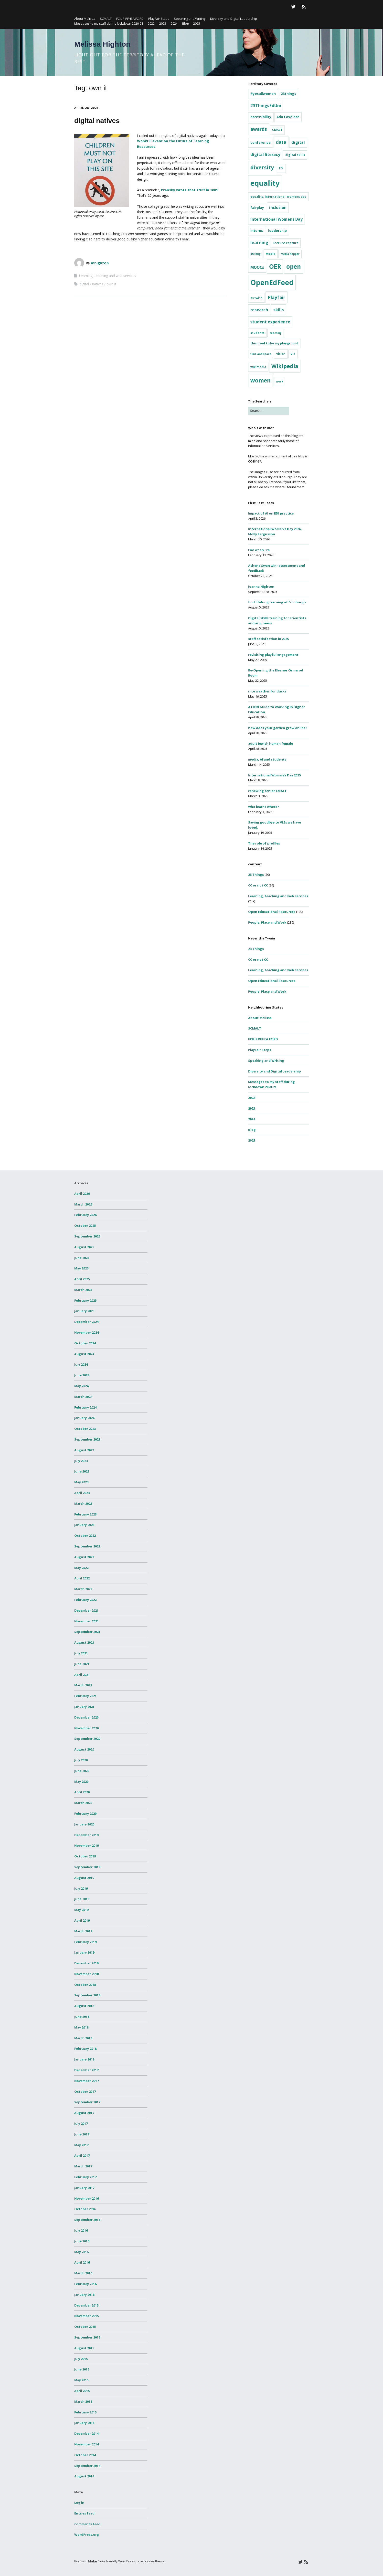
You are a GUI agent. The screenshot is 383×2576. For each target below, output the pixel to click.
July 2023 (81, 1461)
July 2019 (81, 1888)
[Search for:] (268, 411)
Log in (79, 2502)
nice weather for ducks (267, 691)
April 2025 (82, 1279)
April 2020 (82, 1792)
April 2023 (82, 1493)
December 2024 (86, 1321)
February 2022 (85, 1599)
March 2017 (83, 2166)
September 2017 (87, 2102)
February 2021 (85, 1696)
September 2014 (87, 2465)
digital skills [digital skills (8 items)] (295, 155)
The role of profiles (264, 843)
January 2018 (84, 2059)
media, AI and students (267, 759)
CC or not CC (258, 885)
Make (92, 2561)
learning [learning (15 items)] (259, 242)
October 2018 (85, 1984)
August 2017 (84, 2113)
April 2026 (82, 1193)
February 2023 (85, 1514)
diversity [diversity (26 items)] (262, 167)
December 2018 (86, 1963)
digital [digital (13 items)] (298, 142)
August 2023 (84, 1450)
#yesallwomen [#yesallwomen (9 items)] (263, 94)
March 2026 (83, 1204)
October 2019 (85, 1856)
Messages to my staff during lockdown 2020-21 (108, 23)
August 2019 (84, 1877)
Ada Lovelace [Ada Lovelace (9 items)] (288, 117)
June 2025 (81, 1258)
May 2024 (81, 1386)
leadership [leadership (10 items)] (277, 230)
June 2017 (81, 2134)
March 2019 (83, 1931)
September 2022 (87, 1546)
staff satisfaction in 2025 (268, 639)
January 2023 (84, 1525)
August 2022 (84, 1557)
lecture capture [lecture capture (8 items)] (285, 243)
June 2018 (81, 2016)
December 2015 (86, 2305)
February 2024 (85, 1407)
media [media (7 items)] (271, 254)
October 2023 (85, 1428)
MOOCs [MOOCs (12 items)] (257, 267)
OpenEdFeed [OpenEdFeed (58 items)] (271, 282)
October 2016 (85, 2209)
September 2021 (87, 1631)
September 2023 (87, 1439)
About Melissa (84, 18)
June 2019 (81, 1899)
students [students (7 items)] (257, 333)
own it (111, 284)
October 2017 (85, 2091)
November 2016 (86, 2198)
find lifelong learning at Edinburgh (277, 602)
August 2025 (84, 1247)
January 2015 (84, 2423)
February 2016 (85, 2284)
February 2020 (85, 1813)
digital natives (97, 120)
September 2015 (87, 2337)
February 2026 (85, 1215)
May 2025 (81, 1268)
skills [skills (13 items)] (278, 309)
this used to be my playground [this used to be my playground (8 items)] (274, 343)
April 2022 (82, 1578)
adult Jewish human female (270, 743)
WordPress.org (86, 2534)
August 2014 (84, 2476)
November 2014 (86, 2444)
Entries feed (84, 2513)
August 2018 (84, 2006)
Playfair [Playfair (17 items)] (276, 297)
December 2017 (86, 2070)
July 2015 (81, 2359)
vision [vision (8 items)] (281, 354)
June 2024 (81, 1375)
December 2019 (86, 1835)
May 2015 (81, 2380)
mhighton (100, 262)
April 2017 (82, 2155)
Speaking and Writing (189, 18)
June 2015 (81, 2369)
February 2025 (85, 1300)
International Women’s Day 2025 (274, 775)
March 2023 (83, 1503)
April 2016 (82, 2262)
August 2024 (84, 1354)
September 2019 (87, 1867)
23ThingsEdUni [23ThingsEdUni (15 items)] (265, 105)
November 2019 (86, 1845)
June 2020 (81, 1771)
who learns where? (263, 806)
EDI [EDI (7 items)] (281, 168)
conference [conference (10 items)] (260, 142)
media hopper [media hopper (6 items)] (290, 254)
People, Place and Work (267, 922)
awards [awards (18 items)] (258, 129)
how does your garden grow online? (277, 728)
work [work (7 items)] (279, 381)
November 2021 (86, 1621)
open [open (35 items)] (293, 266)
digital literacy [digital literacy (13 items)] (265, 154)
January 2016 (84, 2294)
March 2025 (83, 1290)
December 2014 (86, 2433)
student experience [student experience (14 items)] (270, 322)
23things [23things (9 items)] (288, 94)
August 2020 (84, 1749)
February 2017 (85, 2177)
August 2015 (84, 2348)
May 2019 (81, 1909)
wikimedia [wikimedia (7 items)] (258, 367)
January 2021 (84, 1706)
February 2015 (85, 2412)
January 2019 (84, 1952)
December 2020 (86, 1717)
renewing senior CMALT (267, 791)
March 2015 (83, 2401)
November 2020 (86, 1728)
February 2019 (85, 1942)
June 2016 (81, 2241)
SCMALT (106, 18)
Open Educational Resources (271, 911)
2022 (151, 23)
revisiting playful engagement (273, 654)
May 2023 (81, 1482)
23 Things (256, 874)
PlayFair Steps (158, 18)
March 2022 (83, 1589)
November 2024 (86, 1332)
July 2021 (81, 1653)
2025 (196, 23)
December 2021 (86, 1610)
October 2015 (85, 2326)
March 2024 (83, 1396)
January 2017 (84, 2187)
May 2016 (81, 2252)
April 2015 (82, 2391)
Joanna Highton (261, 586)
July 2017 (81, 2123)
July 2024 (81, 1364)
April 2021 (82, 1674)
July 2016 (81, 2230)
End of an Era (259, 550)
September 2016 (87, 2219)
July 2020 (81, 1760)
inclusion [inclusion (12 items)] (278, 207)
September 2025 (87, 1236)
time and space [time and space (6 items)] (260, 354)
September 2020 (87, 1738)
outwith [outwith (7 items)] (256, 298)
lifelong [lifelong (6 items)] (255, 254)
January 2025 (84, 1311)
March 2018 (83, 2038)
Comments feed (87, 2524)
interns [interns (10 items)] (256, 230)
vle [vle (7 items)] (293, 354)
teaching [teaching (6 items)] (276, 333)
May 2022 (81, 1568)
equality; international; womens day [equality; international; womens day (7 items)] (278, 196)
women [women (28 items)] (260, 380)
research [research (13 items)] (259, 309)
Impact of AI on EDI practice (271, 513)
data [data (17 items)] (281, 142)
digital (84, 284)
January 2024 (84, 1418)
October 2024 (85, 1343)
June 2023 (81, 1471)
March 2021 (83, 1685)
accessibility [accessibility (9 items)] (260, 117)
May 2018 (81, 2027)
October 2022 (85, 1535)
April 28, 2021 (86, 108)
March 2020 (83, 1803)
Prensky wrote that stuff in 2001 (189, 190)
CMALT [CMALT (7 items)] (277, 130)
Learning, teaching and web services (107, 275)
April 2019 (82, 1920)
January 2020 (84, 1824)
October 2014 (85, 2455)
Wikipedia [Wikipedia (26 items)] (284, 366)
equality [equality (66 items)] (265, 183)
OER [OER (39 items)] (275, 266)
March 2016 (83, 2273)
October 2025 (85, 1225)
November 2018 (86, 1974)
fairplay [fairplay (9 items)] (257, 208)
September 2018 (87, 1995)
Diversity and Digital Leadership (233, 18)
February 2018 (85, 2048)
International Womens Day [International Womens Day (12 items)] (276, 219)
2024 (174, 23)
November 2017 (86, 2081)
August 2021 (84, 1642)
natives (97, 284)
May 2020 (81, 1781)
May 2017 (81, 2145)
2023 (162, 23)
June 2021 (81, 1664)
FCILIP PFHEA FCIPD (130, 18)
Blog (185, 23)
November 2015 (86, 2316)
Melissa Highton (102, 44)
